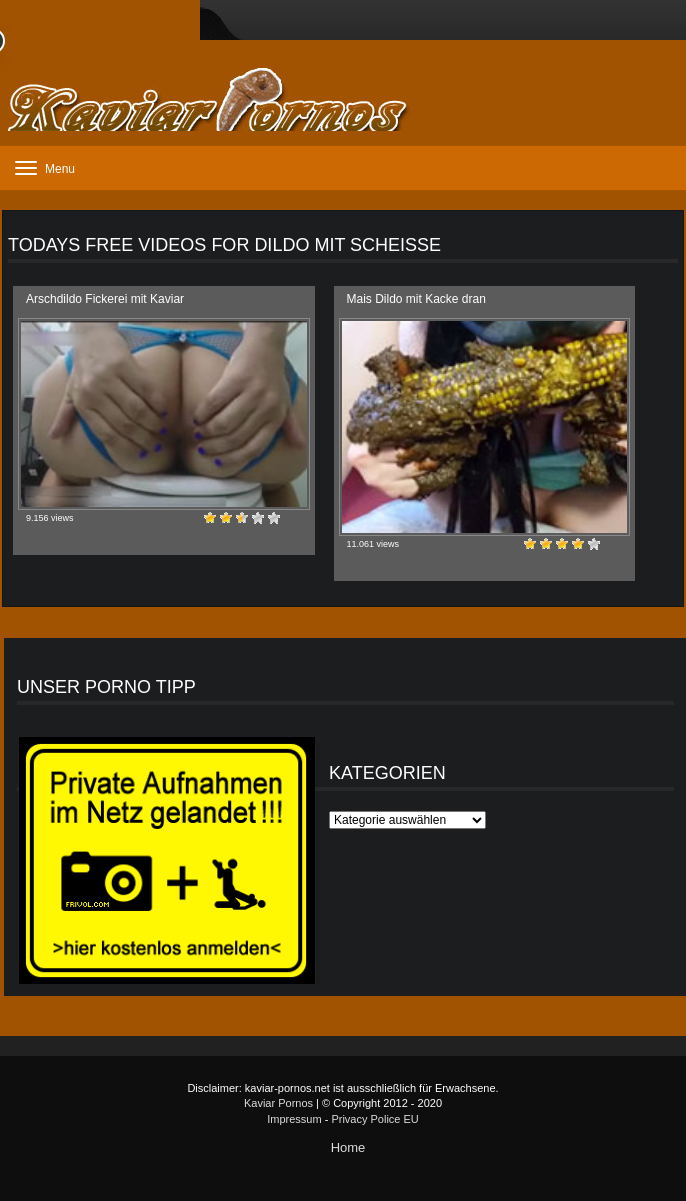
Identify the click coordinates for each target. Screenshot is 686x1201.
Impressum (294, 1119)
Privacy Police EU (374, 1119)
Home (348, 1147)
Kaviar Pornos (278, 1103)
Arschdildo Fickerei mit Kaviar (105, 299)
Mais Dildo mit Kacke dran (416, 299)
